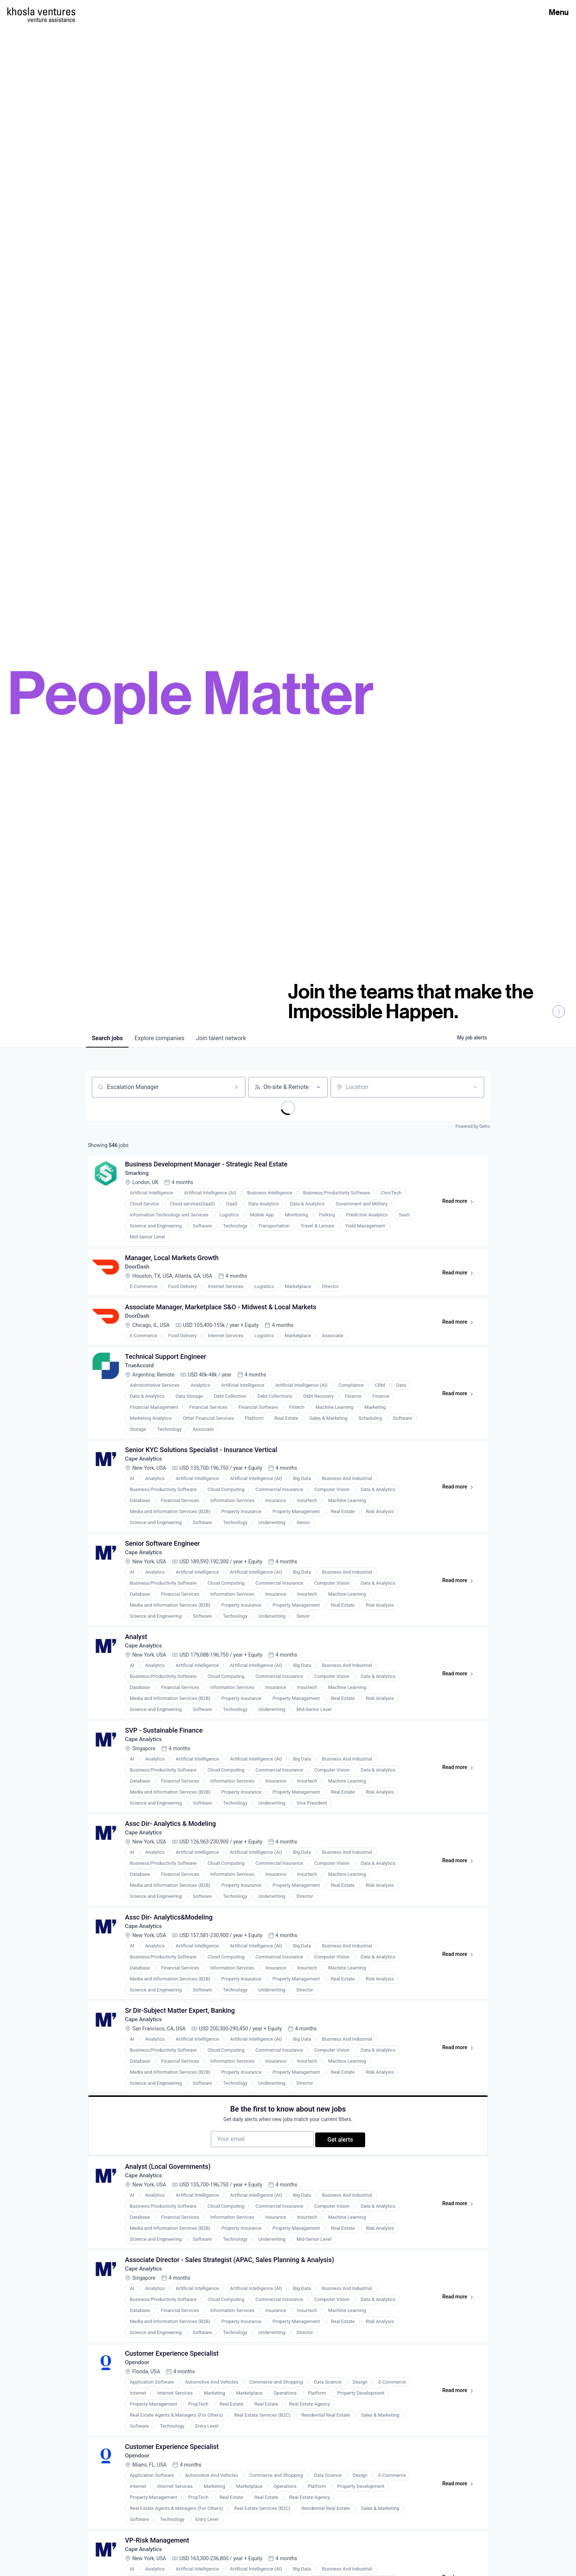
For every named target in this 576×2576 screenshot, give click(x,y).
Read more (459, 1205)
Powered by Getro (473, 1126)
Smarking (138, 1175)
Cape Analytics (146, 1472)
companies (159, 1038)
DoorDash (139, 1271)
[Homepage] (41, 11)
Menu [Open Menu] (559, 12)
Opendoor (139, 2407)
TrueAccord (141, 1375)
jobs (107, 1038)
